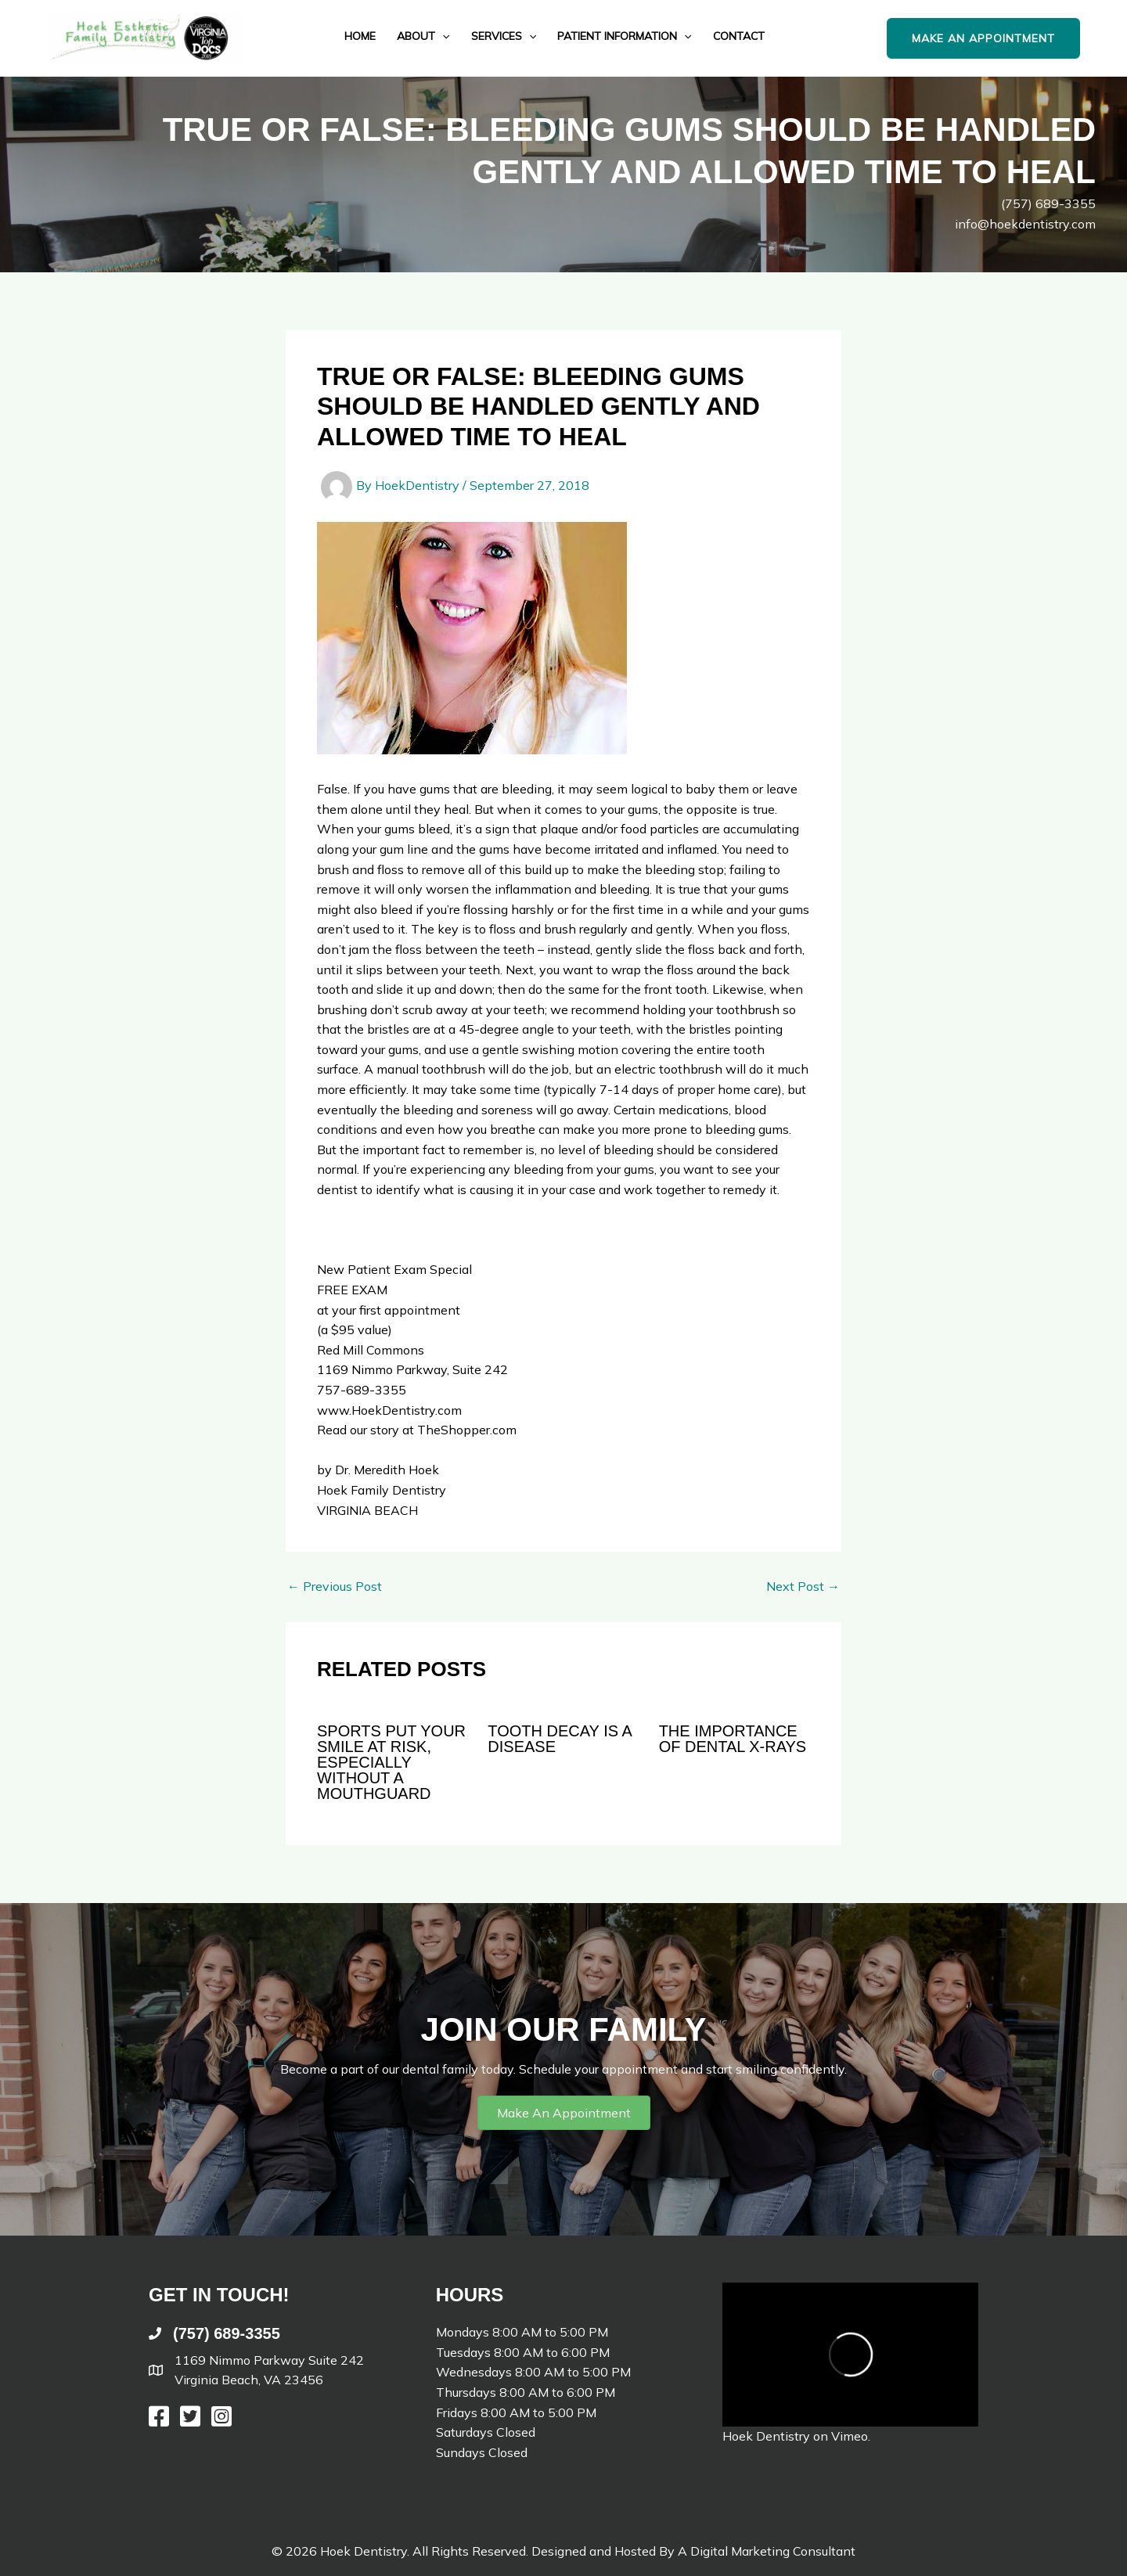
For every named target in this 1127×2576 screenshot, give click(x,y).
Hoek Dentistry (766, 2436)
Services (503, 36)
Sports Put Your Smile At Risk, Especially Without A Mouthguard (391, 1762)
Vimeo (849, 2436)
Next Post (803, 1586)
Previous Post (334, 1586)
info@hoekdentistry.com (1025, 224)
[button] (999, 38)
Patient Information (624, 36)
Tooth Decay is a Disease (559, 1738)
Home (360, 36)
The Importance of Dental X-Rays (733, 1738)
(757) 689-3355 (1048, 203)
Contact (739, 36)
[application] (442, 36)
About (423, 36)
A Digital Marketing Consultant (766, 2551)
